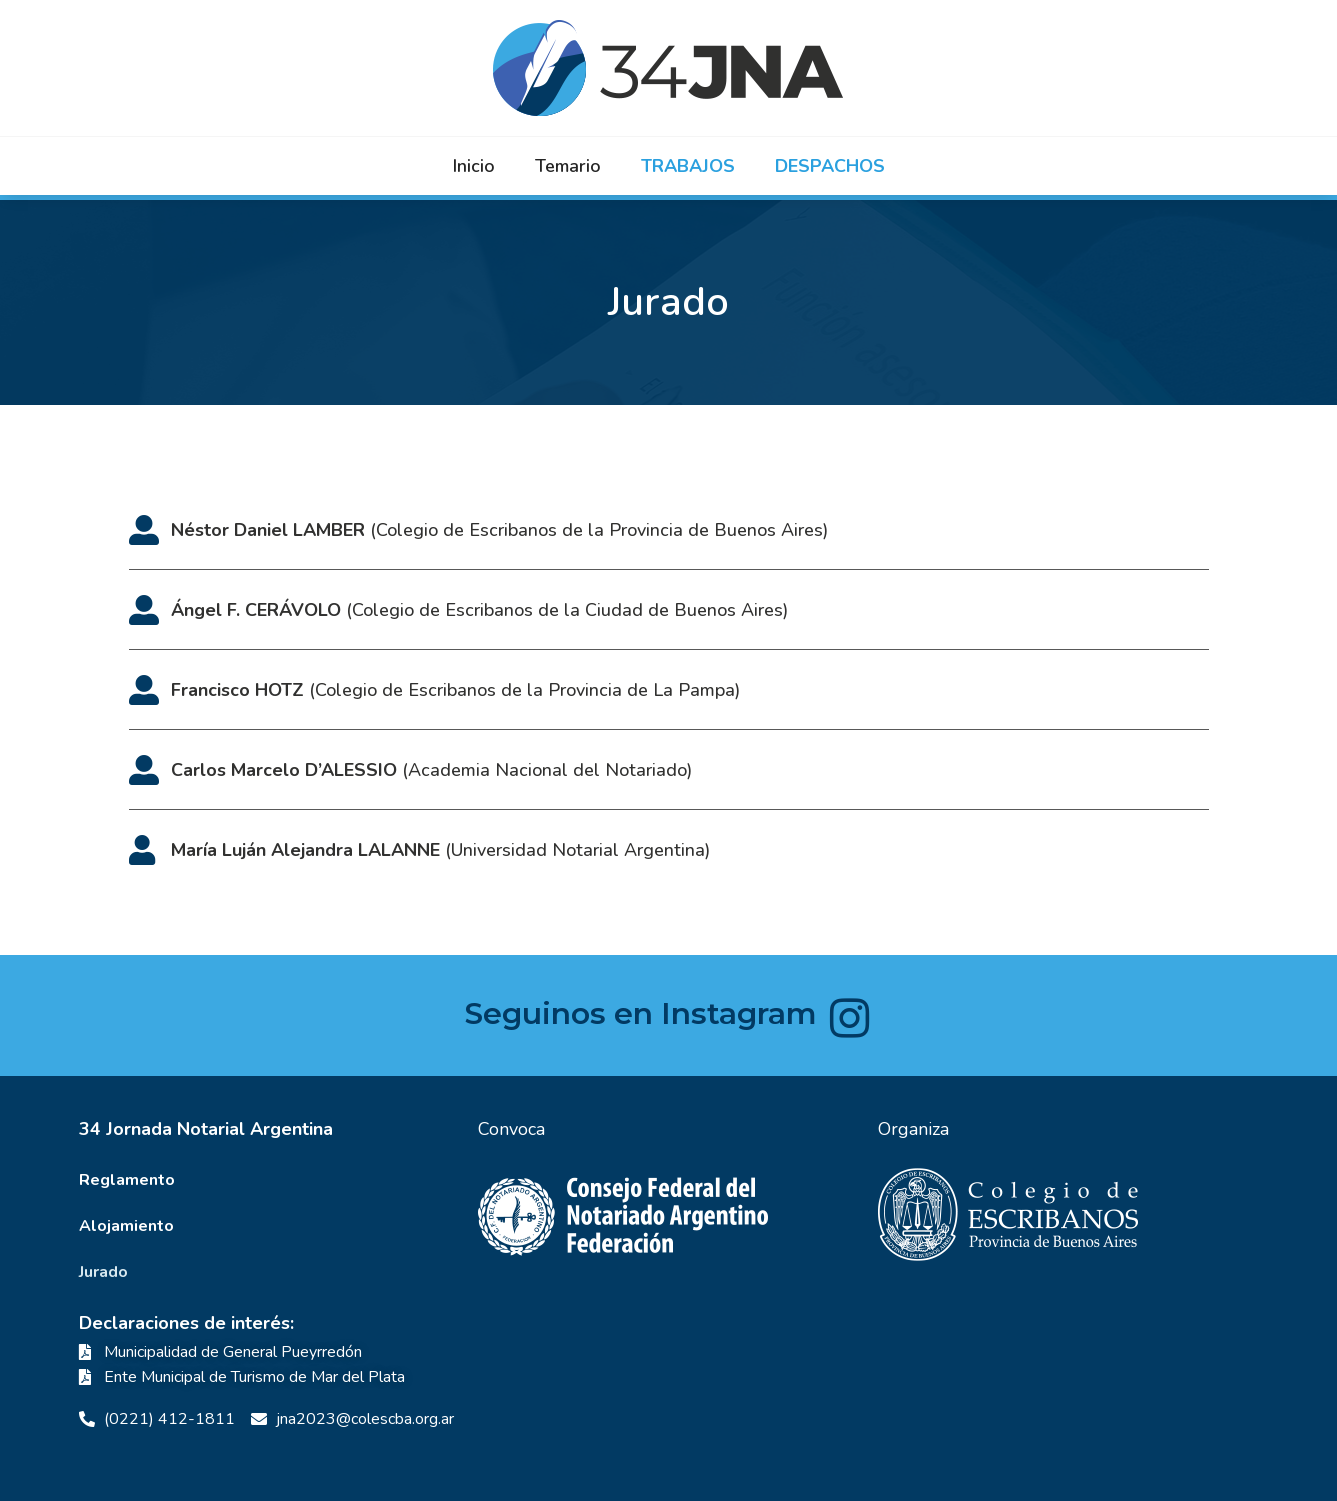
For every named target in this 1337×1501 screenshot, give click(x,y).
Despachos (830, 166)
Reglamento (127, 1180)
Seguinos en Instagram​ (641, 1013)
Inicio (474, 166)
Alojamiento (126, 1226)
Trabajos (688, 166)
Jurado (103, 1272)
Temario (568, 166)
